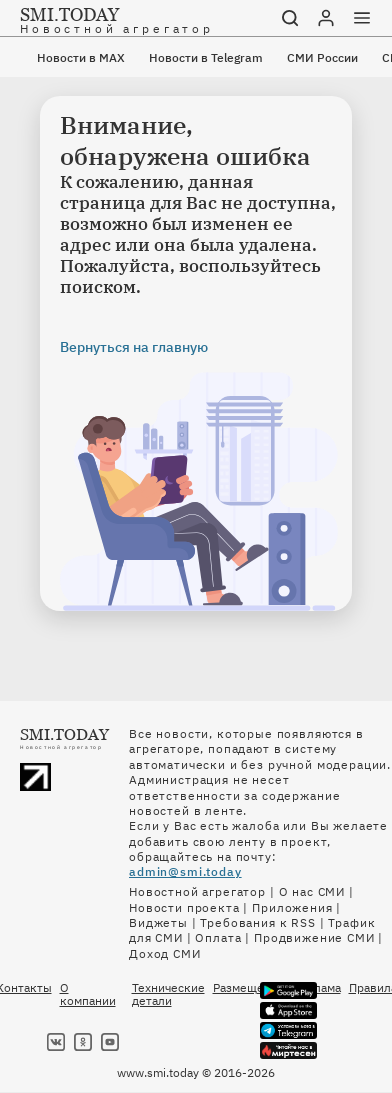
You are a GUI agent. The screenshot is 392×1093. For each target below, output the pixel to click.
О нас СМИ (312, 891)
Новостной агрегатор (197, 891)
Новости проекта (184, 907)
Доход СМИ (165, 953)
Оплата (218, 937)
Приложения (292, 907)
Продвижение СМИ (314, 937)
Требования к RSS (257, 922)
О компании (88, 994)
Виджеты (158, 922)
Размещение (249, 988)
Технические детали (168, 994)
